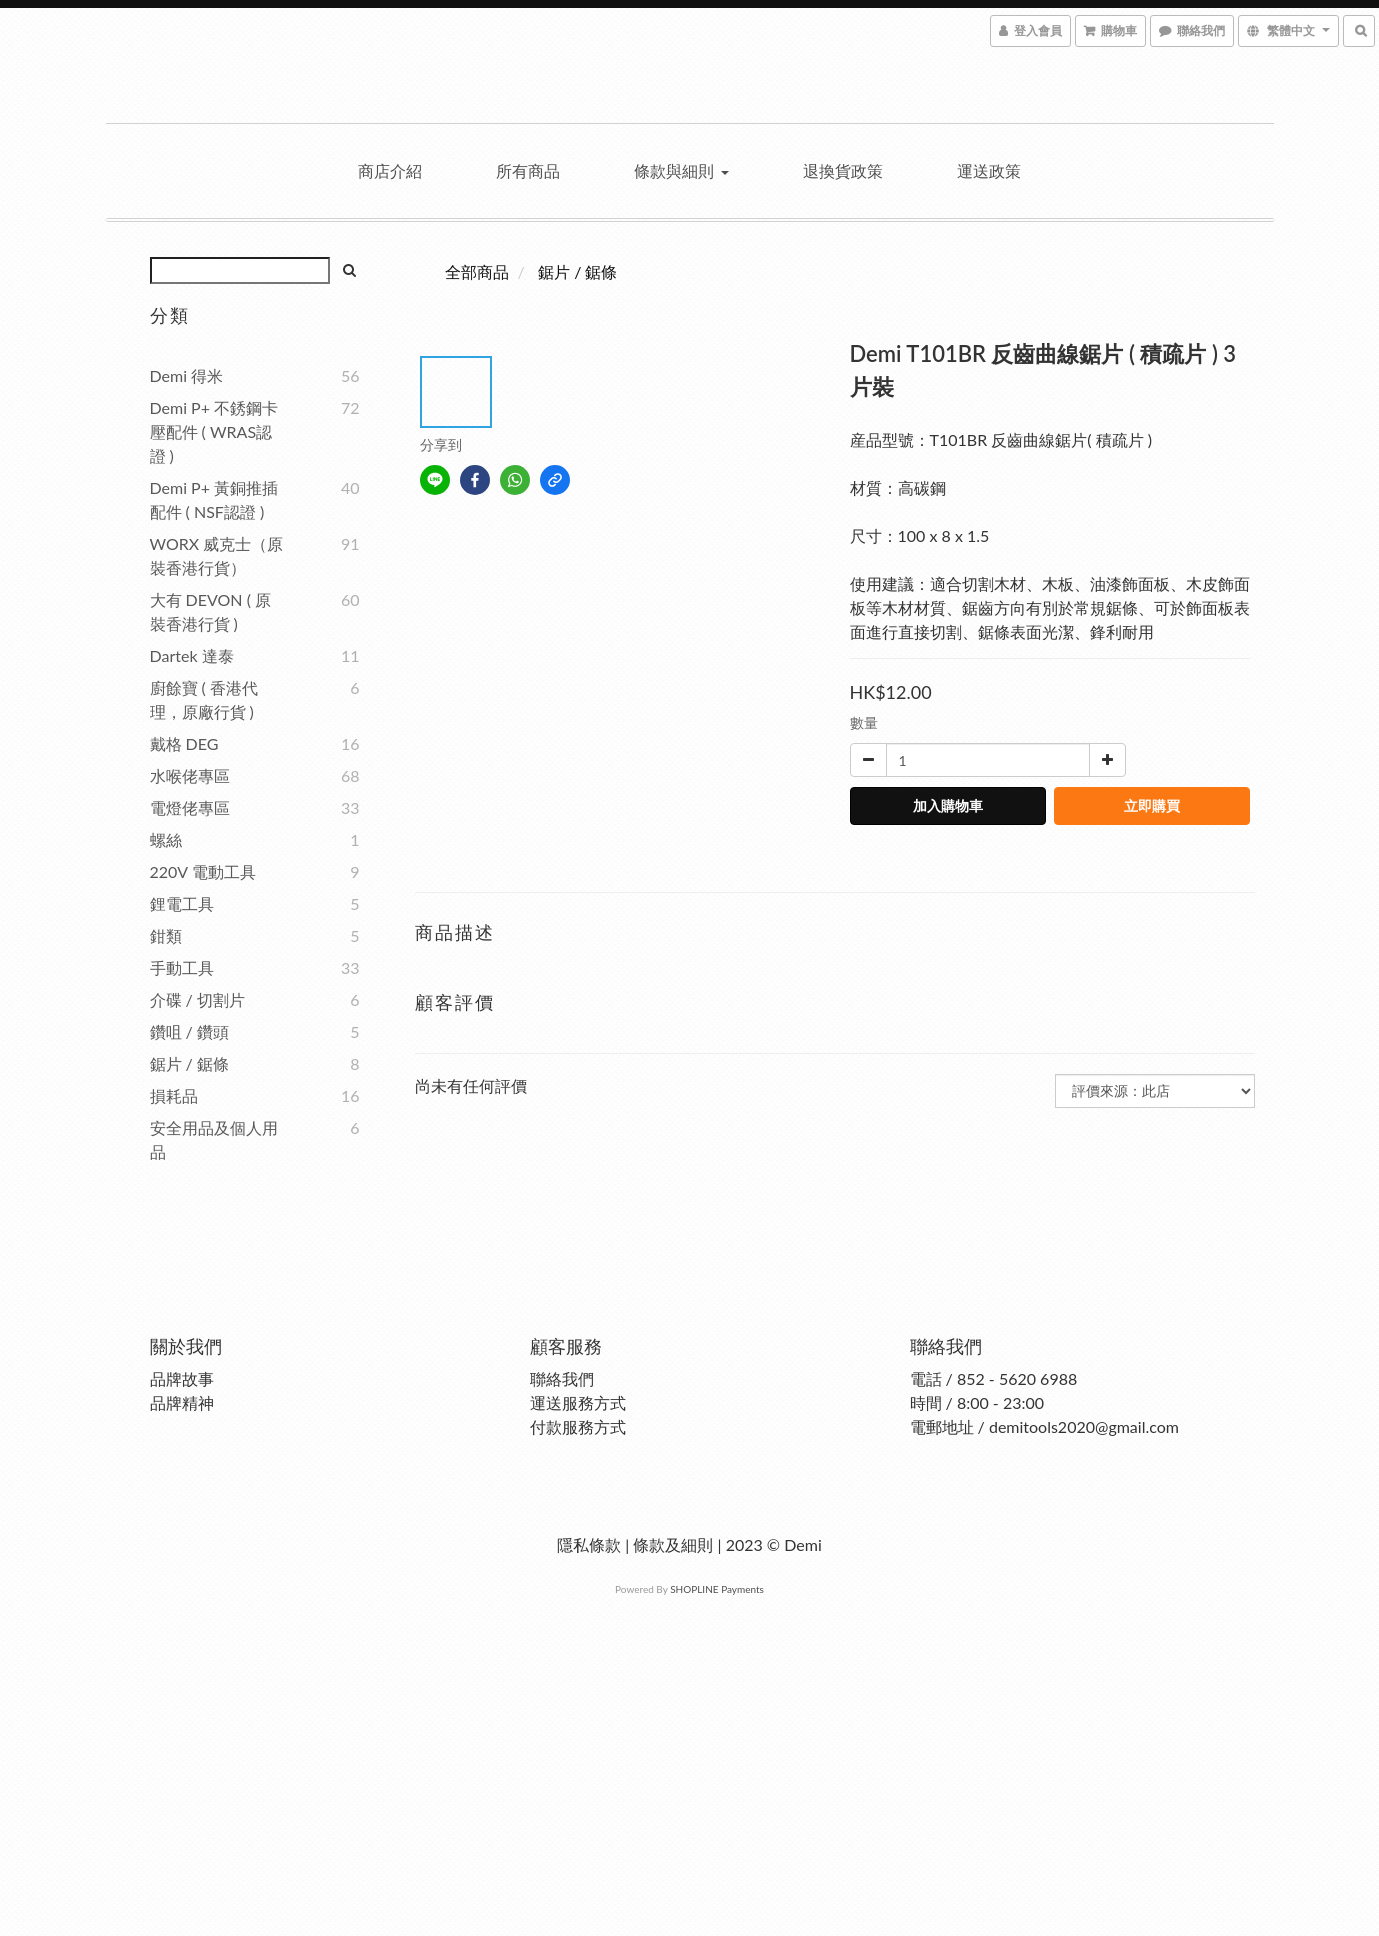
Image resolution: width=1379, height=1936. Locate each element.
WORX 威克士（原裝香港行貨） (217, 555)
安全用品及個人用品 (214, 1139)
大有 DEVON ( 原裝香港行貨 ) (211, 611)
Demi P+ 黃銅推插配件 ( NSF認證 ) (214, 499)
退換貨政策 (843, 170)
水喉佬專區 (190, 775)
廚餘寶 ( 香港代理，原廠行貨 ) (204, 699)
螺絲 (166, 839)
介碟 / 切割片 (197, 999)
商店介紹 (390, 170)
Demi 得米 (187, 375)
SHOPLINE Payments (717, 1589)
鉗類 (166, 935)
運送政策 (989, 170)
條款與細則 (681, 170)
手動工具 (182, 967)
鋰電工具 (182, 903)
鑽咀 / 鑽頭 (189, 1031)
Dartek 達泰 (192, 655)
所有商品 (528, 170)
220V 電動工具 (203, 871)
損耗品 (174, 1095)
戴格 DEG (184, 743)
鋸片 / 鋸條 (189, 1063)
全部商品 (477, 271)
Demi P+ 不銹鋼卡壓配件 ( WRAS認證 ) (214, 431)
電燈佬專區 (190, 807)
